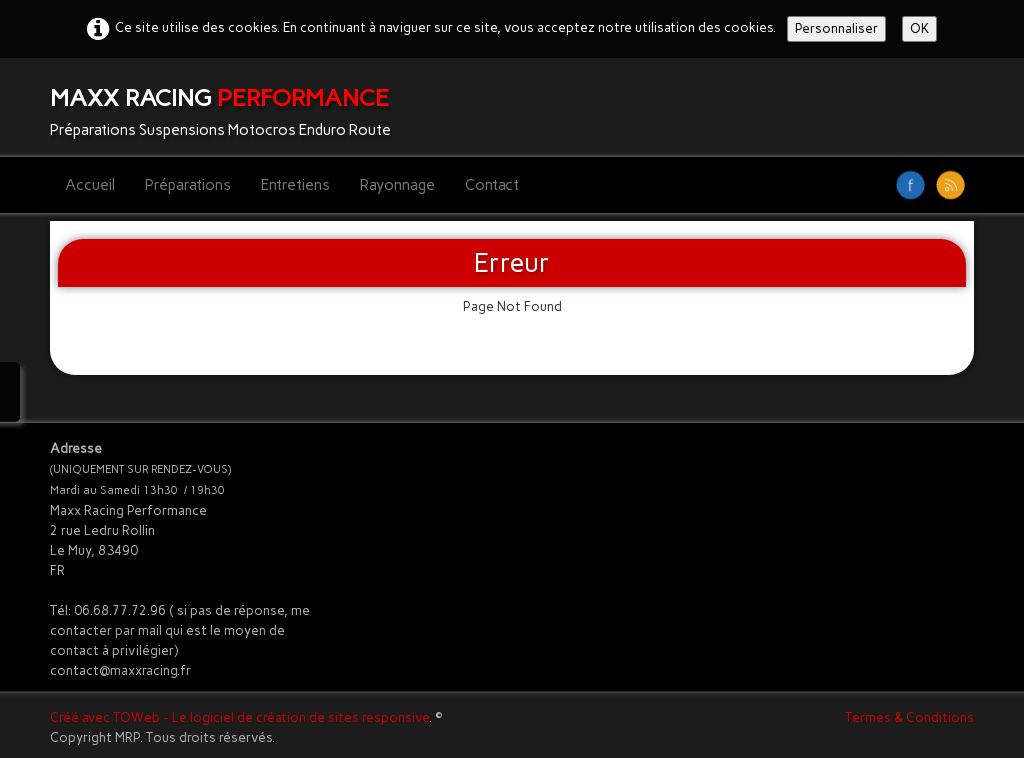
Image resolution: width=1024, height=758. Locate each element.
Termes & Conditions (909, 717)
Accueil (90, 185)
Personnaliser (836, 28)
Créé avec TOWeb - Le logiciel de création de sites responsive (239, 717)
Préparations (188, 185)
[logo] (228, 107)
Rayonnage (397, 185)
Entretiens (295, 185)
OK (919, 28)
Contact (492, 185)
